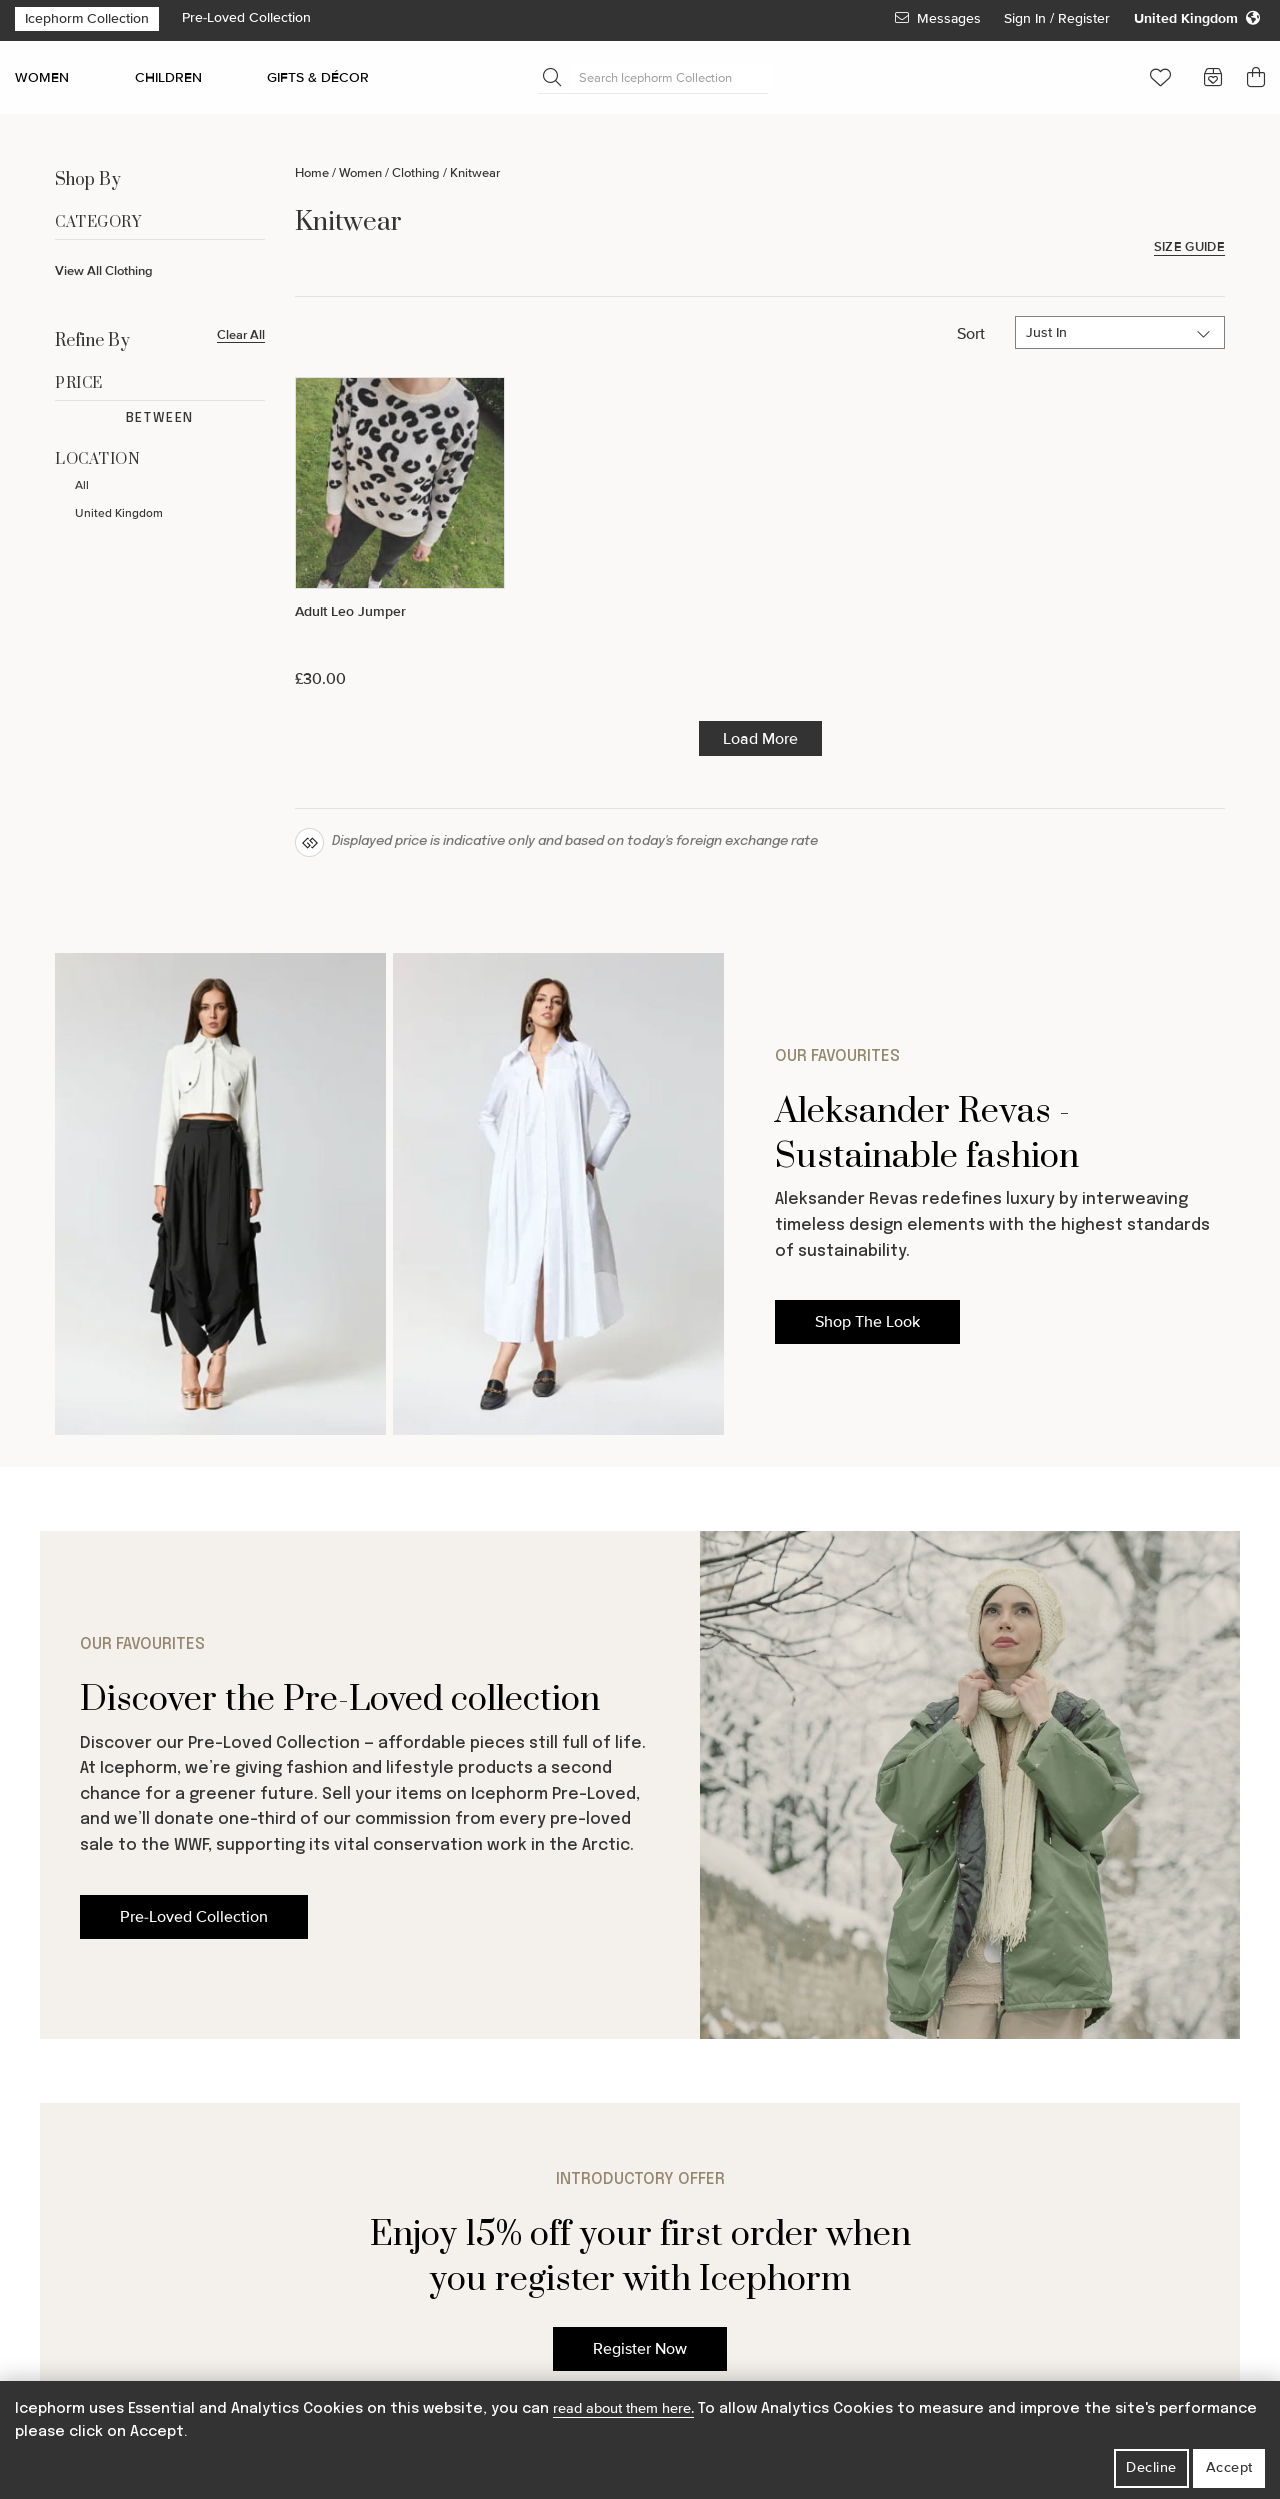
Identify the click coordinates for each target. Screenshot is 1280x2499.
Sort (971, 334)
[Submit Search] (552, 77)
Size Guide (1189, 247)
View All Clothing (104, 271)
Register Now (640, 2349)
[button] (1160, 77)
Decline (1151, 2467)
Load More (760, 739)
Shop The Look (867, 1322)
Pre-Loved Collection (246, 17)
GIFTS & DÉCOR (318, 77)
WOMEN (42, 77)
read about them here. (623, 2408)
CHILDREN (168, 77)
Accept (1229, 2467)
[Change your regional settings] (1197, 19)
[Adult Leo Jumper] (400, 533)
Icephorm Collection (87, 18)
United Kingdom (119, 513)
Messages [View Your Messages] (938, 18)
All (82, 485)
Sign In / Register (1059, 18)
